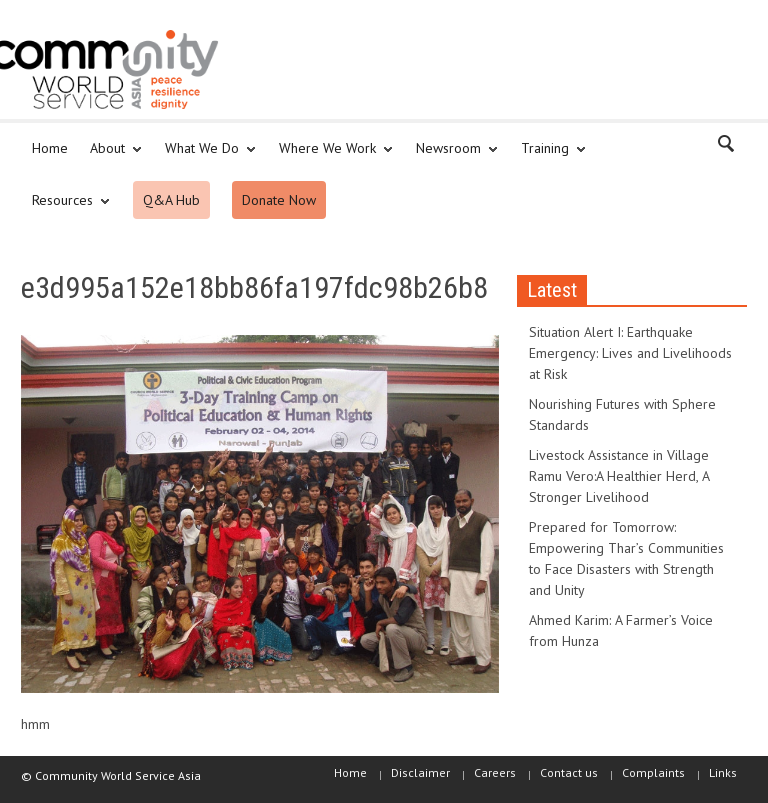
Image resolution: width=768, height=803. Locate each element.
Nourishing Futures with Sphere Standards (622, 414)
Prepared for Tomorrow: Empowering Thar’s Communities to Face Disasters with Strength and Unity (626, 558)
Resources (65, 209)
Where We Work (330, 157)
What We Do (205, 157)
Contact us (569, 772)
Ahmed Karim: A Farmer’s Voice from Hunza (621, 630)
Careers (495, 772)
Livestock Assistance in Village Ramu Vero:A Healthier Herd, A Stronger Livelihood (619, 476)
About (110, 157)
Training (548, 157)
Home (50, 148)
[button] (727, 147)
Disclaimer (420, 772)
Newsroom (451, 157)
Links (723, 772)
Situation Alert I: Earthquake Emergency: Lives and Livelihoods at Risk (630, 353)
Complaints (653, 772)
